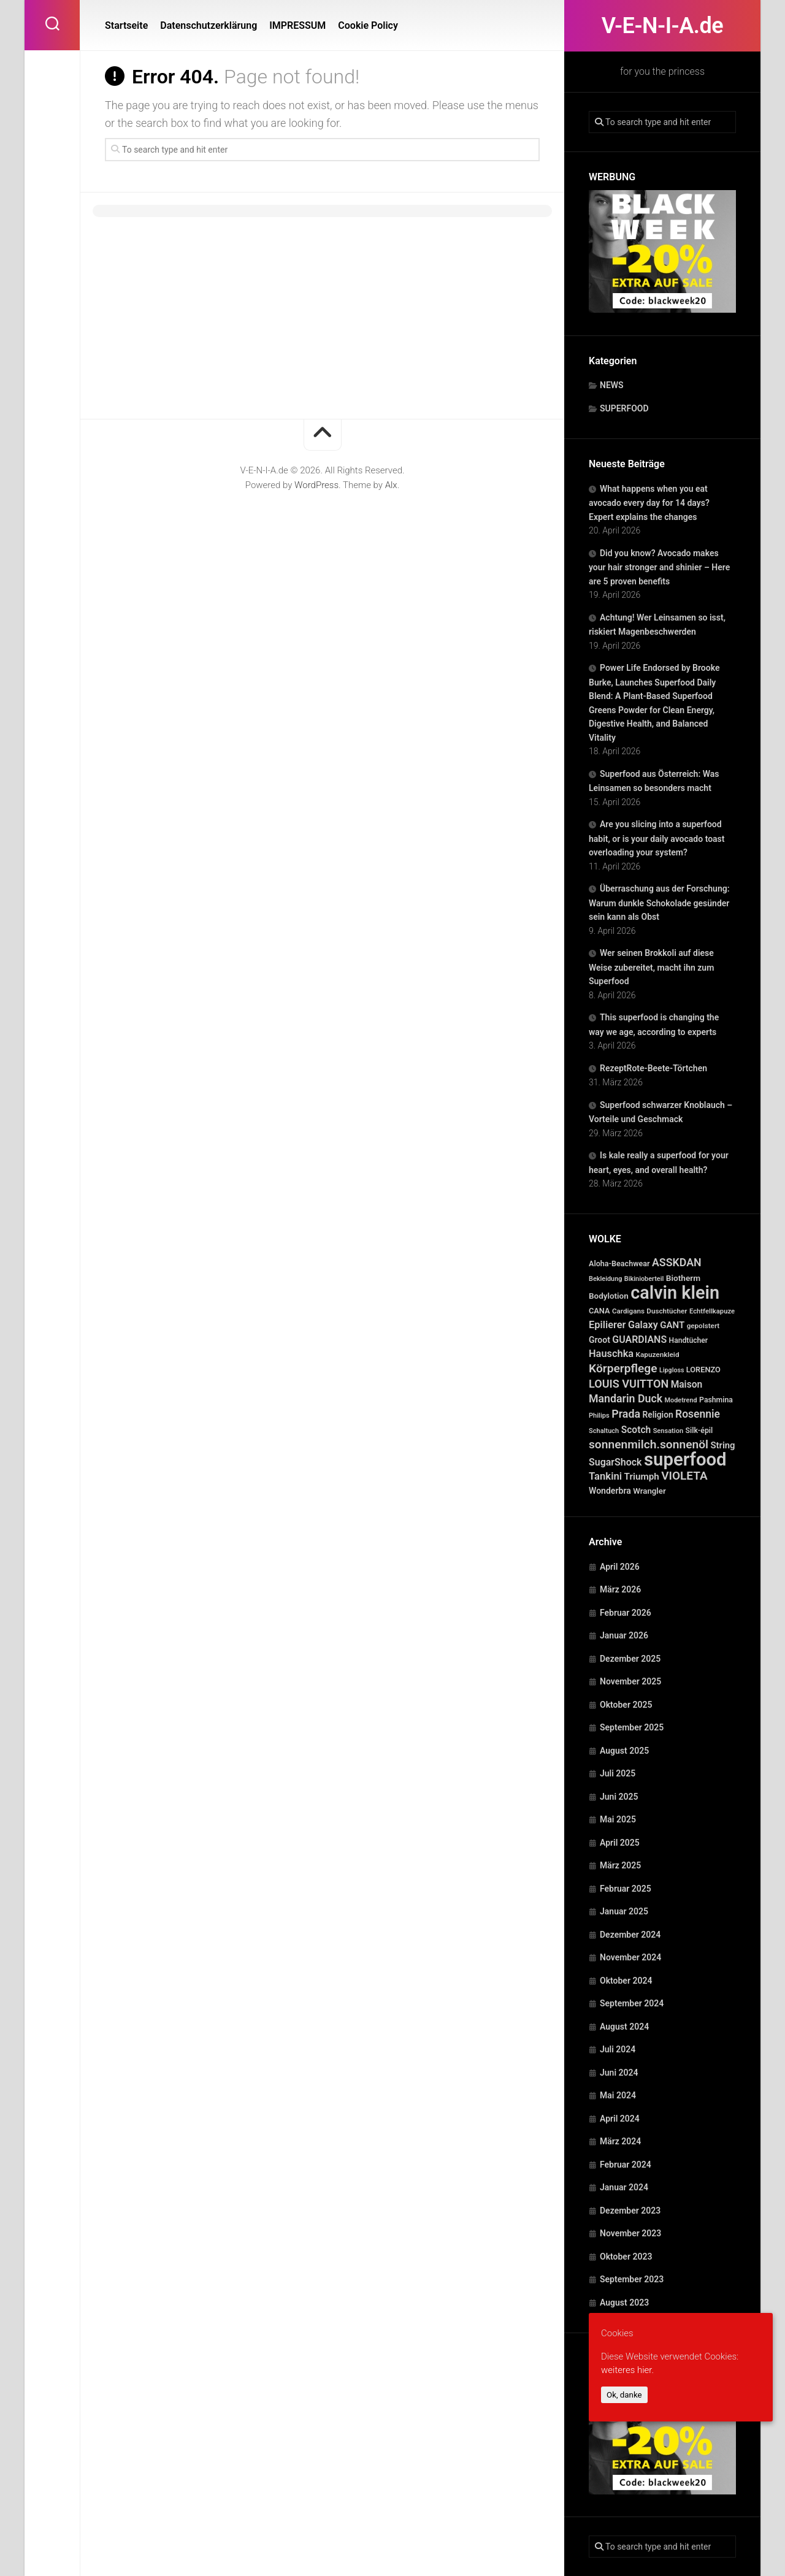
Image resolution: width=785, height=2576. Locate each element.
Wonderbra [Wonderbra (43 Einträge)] (610, 1491)
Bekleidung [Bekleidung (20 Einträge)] (605, 1279)
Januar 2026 (624, 1635)
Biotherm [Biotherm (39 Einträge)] (683, 1278)
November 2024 (630, 1957)
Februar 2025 (625, 1889)
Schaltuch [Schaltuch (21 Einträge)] (604, 1431)
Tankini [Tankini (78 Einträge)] (605, 1476)
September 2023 (632, 2279)
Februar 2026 (625, 1613)
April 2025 (620, 1843)
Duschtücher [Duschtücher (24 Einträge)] (666, 1311)
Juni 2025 (619, 1797)
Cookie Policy (368, 25)
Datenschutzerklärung (208, 25)
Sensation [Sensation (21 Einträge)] (668, 1431)
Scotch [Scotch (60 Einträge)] (636, 1429)
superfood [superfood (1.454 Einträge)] (685, 1459)
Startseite (126, 25)
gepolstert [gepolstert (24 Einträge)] (703, 1325)
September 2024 (632, 2003)
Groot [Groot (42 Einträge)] (599, 1340)
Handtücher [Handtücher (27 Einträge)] (688, 1340)
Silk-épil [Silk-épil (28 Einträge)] (699, 1430)
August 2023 (624, 2302)
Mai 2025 (618, 1819)
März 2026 (620, 1589)
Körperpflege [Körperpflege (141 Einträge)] (623, 1368)
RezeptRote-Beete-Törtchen (653, 1068)
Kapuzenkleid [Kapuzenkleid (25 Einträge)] (658, 1354)
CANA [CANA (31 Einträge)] (599, 1310)
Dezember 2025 (630, 1659)
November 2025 (630, 1681)
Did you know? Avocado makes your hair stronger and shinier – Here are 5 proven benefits (659, 567)
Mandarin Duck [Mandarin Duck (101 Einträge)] (625, 1398)
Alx (391, 485)
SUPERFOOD (624, 408)
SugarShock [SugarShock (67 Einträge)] (615, 1462)
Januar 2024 (624, 2187)
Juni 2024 (619, 2072)
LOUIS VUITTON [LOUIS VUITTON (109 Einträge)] (628, 1383)
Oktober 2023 (626, 2256)
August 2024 (624, 2026)
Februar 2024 (625, 2164)
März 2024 (620, 2141)
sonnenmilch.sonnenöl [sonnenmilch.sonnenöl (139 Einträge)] (648, 1444)
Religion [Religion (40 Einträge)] (657, 1415)
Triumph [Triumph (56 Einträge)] (641, 1476)
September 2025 (632, 1727)
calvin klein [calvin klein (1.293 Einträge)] (674, 1292)
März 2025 (620, 1865)
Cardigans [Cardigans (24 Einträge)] (628, 1311)
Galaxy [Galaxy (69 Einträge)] (643, 1325)
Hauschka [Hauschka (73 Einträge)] (611, 1353)
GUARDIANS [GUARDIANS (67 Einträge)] (639, 1339)
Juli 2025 (617, 1773)
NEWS (612, 385)
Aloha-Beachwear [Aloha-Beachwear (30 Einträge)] (619, 1263)
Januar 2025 (624, 1911)
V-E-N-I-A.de (662, 26)
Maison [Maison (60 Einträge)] (687, 1384)
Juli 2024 (617, 2049)
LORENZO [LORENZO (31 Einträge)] (703, 1369)
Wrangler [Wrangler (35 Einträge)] (649, 1491)
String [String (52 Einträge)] (722, 1445)
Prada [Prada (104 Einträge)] (625, 1413)
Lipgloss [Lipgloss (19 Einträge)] (671, 1370)
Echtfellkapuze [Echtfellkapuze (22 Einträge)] (712, 1311)
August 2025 (624, 1751)
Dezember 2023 (630, 2210)
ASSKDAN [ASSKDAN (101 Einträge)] (677, 1262)
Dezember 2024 (630, 1935)
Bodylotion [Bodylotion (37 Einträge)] (609, 1296)
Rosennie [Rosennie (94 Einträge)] (697, 1414)
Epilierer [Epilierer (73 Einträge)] (607, 1325)
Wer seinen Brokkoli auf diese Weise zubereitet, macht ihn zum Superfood (651, 967)
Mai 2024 (618, 2095)
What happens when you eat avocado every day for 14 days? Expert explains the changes (649, 503)
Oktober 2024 (626, 1981)
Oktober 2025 (626, 1705)
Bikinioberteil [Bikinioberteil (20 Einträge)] (644, 1279)
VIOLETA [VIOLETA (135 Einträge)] (684, 1476)
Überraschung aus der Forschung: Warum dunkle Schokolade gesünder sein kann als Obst (659, 903)
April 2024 (620, 2118)
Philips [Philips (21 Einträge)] (599, 1416)
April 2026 (620, 1567)
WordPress (316, 485)
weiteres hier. (627, 2369)
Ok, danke (624, 2394)
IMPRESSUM (297, 25)
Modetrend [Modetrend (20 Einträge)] (681, 1400)
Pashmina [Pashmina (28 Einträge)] (716, 1400)
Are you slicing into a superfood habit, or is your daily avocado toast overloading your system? (657, 838)
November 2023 (630, 2233)
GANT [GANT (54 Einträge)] (672, 1325)
